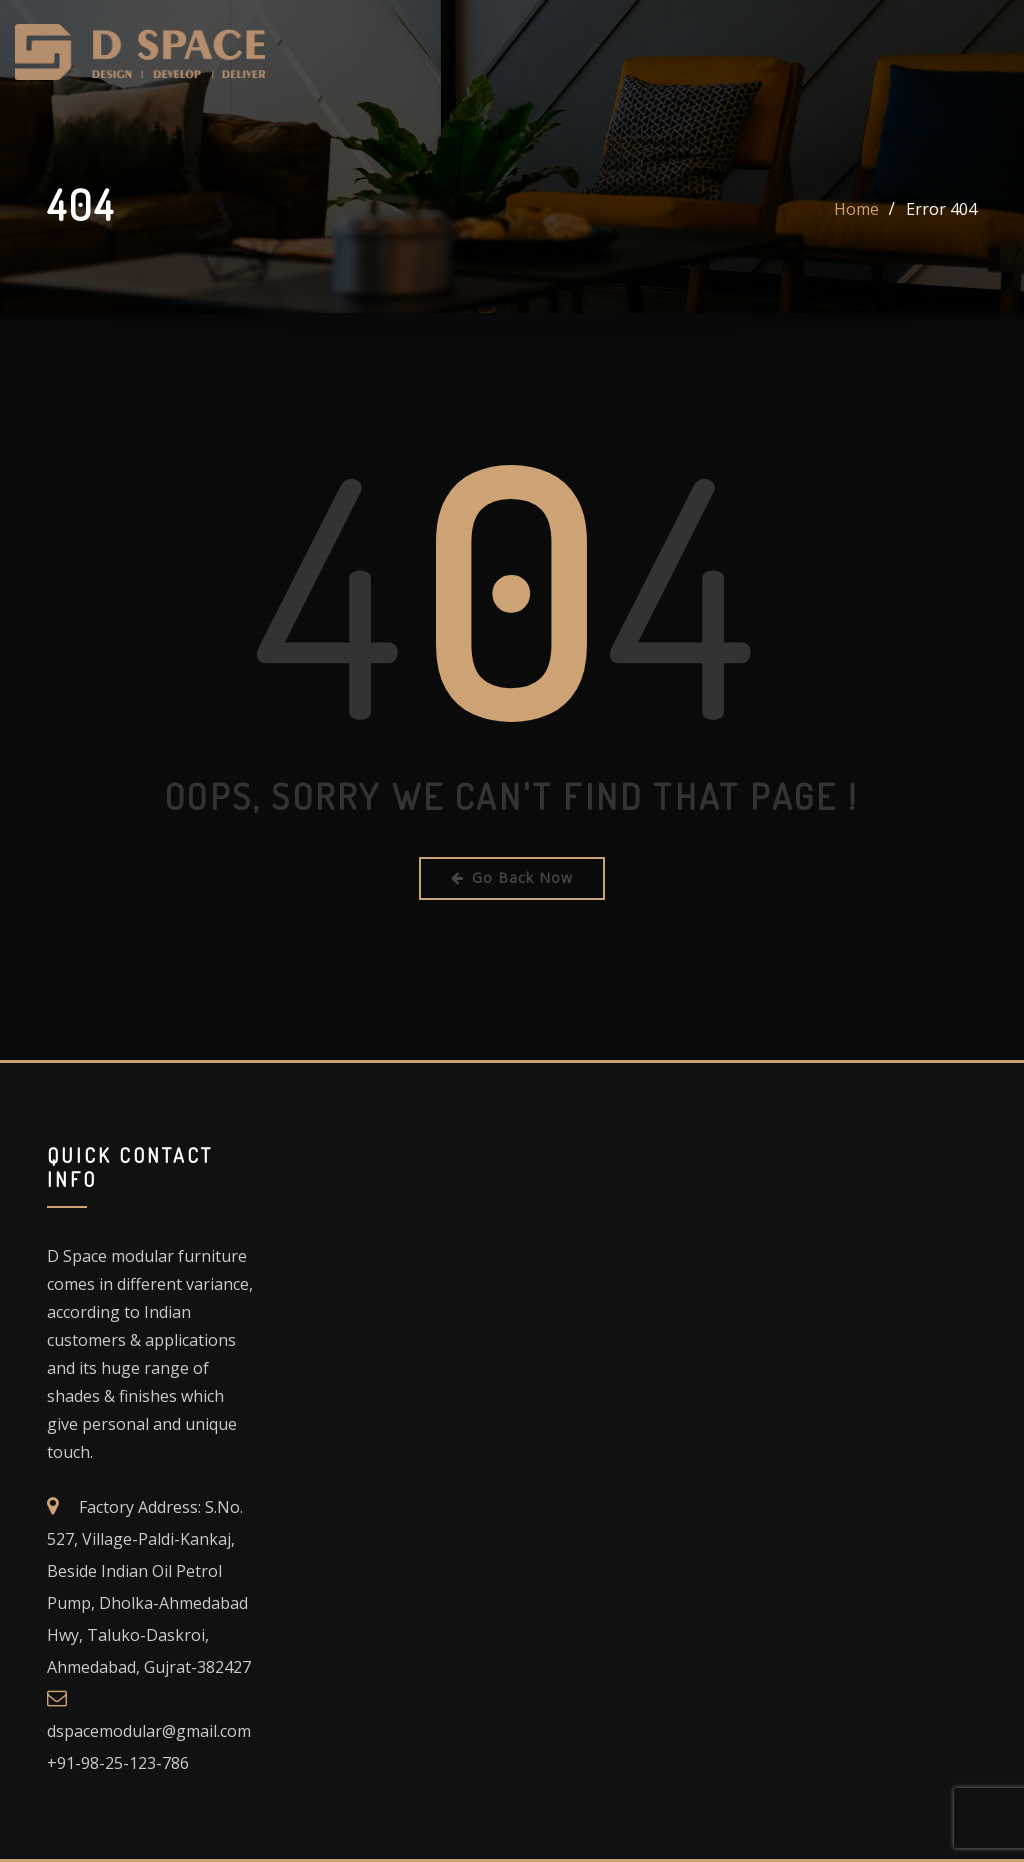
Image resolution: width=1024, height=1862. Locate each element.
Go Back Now (512, 877)
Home (856, 209)
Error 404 (941, 209)
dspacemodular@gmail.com (149, 1731)
